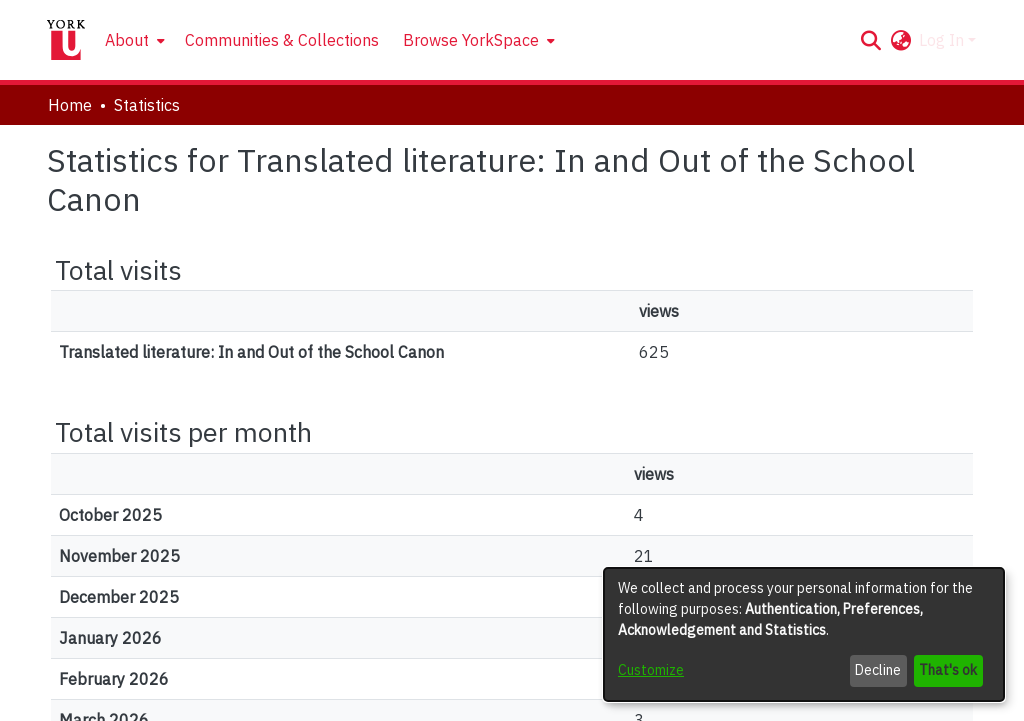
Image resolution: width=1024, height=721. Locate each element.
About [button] (127, 40)
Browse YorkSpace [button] (471, 40)
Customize (651, 670)
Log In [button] (943, 40)
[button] (870, 40)
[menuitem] (133, 40)
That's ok (948, 670)
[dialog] (804, 634)
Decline (878, 670)
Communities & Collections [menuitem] (282, 40)
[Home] (66, 40)
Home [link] (70, 105)
